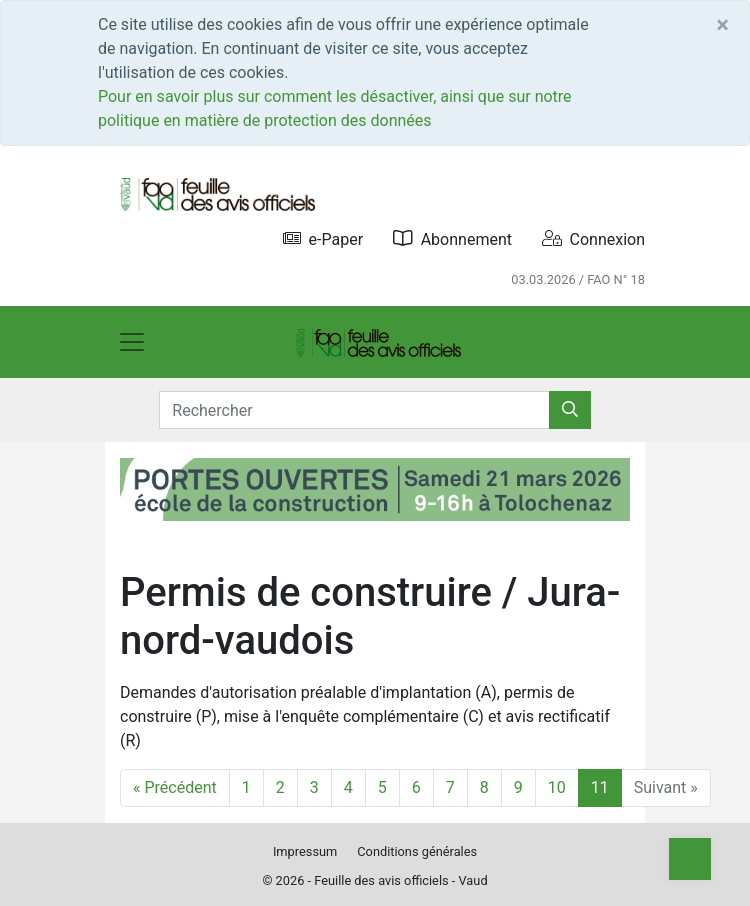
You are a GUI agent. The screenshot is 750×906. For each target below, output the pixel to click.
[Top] (690, 859)
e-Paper (323, 238)
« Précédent (175, 787)
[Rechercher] (570, 410)
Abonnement (452, 238)
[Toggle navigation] (132, 342)
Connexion (593, 238)
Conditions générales (417, 851)
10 (557, 787)
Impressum (305, 851)
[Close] (722, 25)
